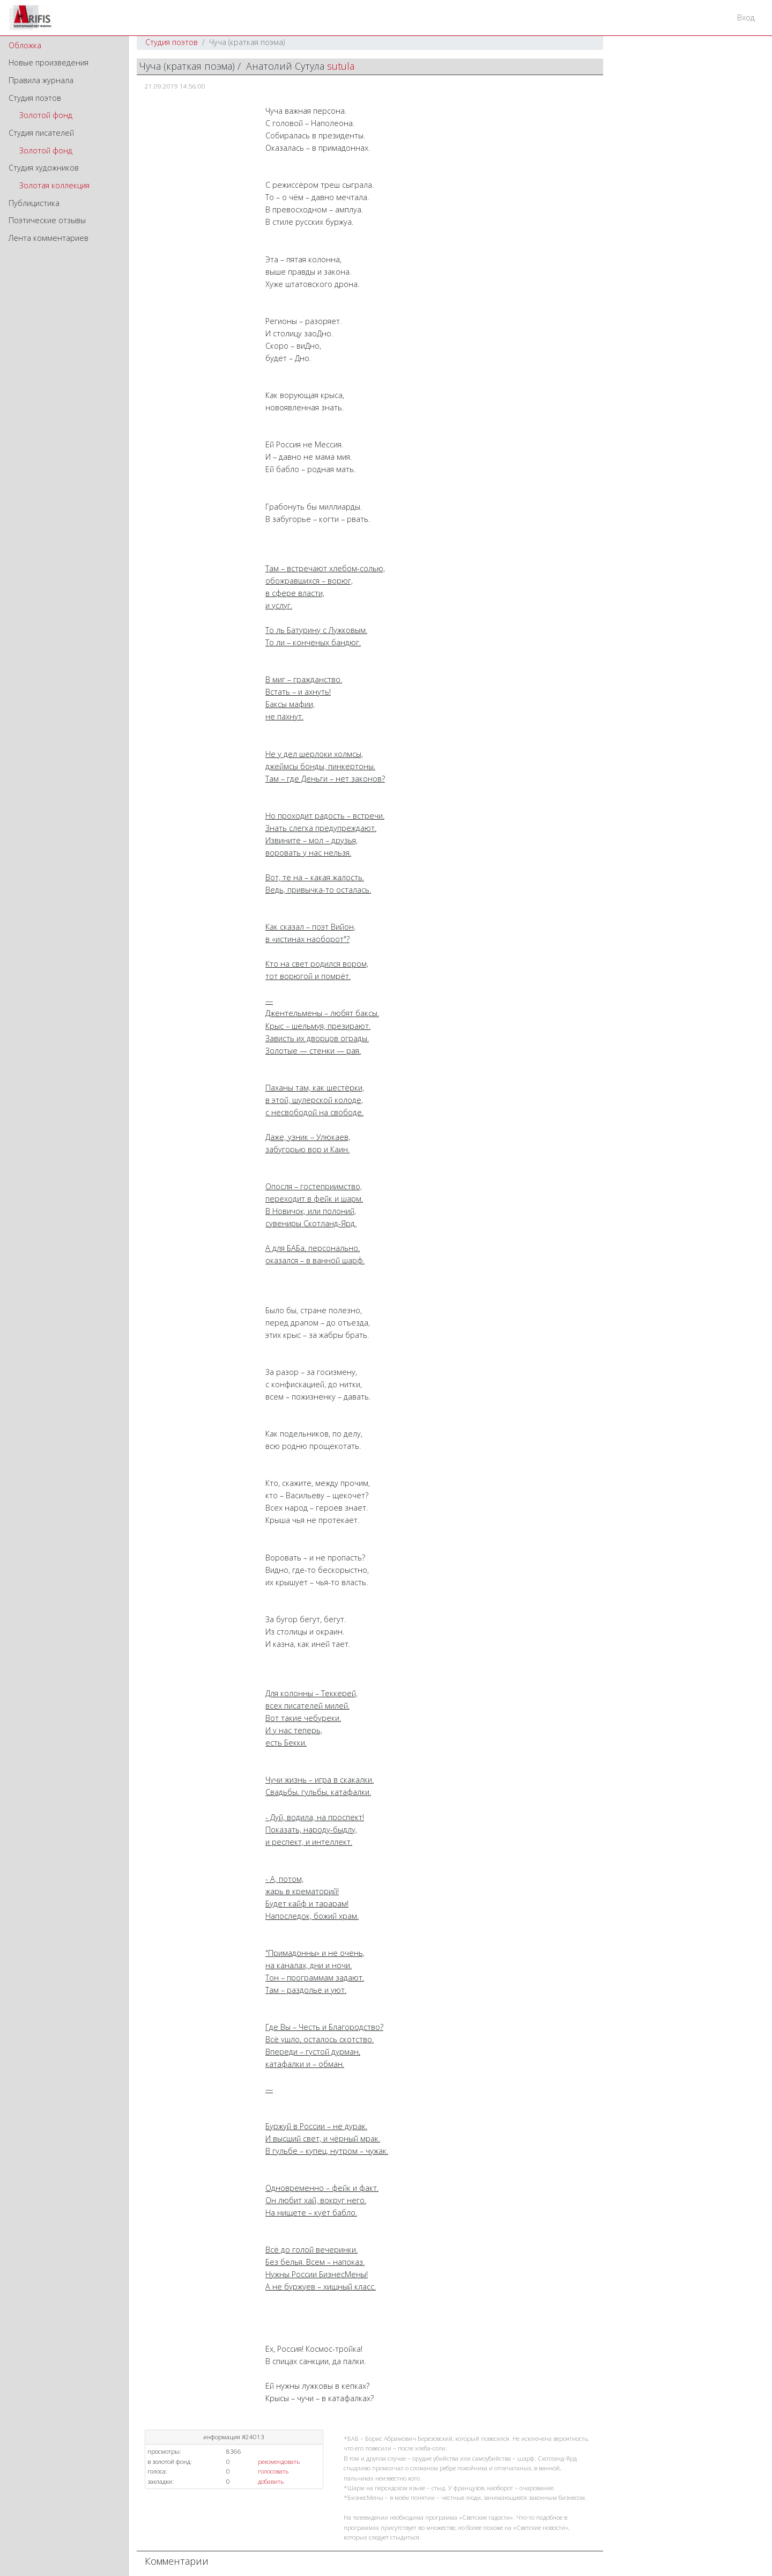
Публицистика (34, 203)
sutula (340, 66)
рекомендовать (279, 2461)
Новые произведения (48, 62)
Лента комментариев (48, 238)
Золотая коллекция (54, 185)
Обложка (25, 45)
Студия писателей (41, 133)
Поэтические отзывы (47, 220)
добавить (271, 2481)
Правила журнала (41, 80)
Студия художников (44, 168)
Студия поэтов (35, 98)
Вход (746, 17)
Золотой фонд (45, 115)
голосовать (273, 2471)
